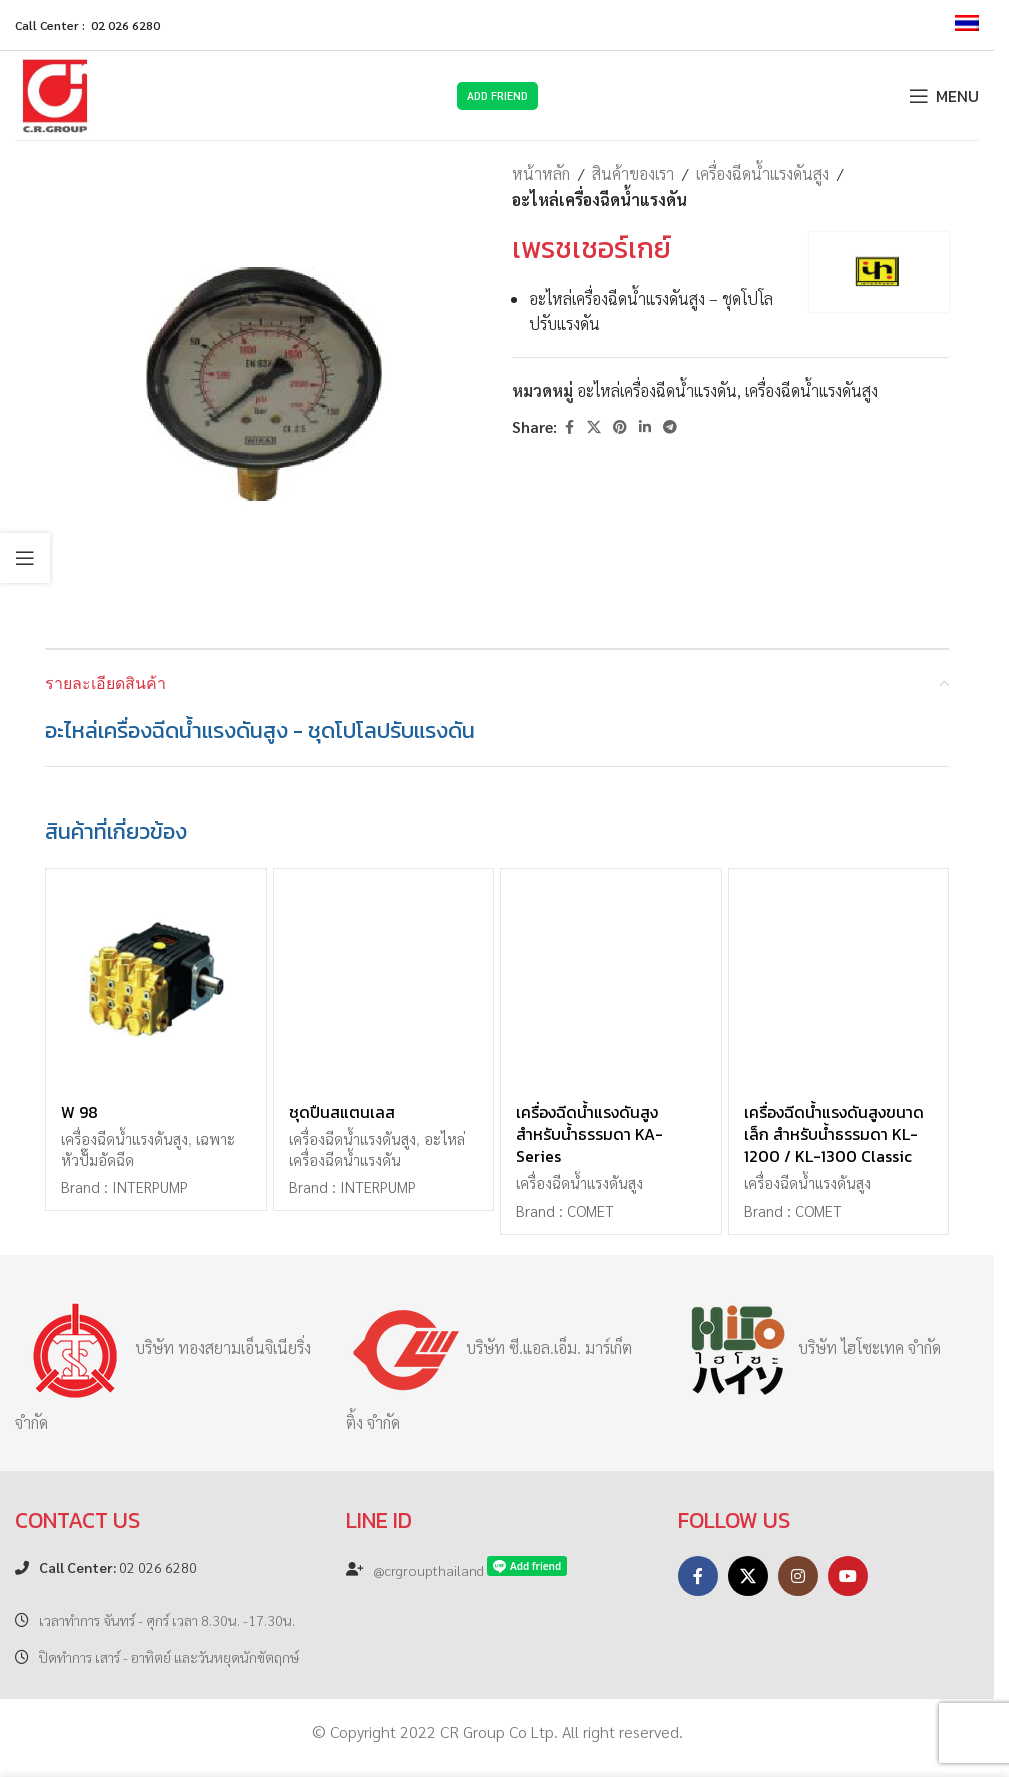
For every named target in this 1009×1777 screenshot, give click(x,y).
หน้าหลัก (541, 173)
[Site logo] (55, 93)
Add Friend (497, 95)
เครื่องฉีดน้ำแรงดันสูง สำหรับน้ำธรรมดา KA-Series (589, 1134)
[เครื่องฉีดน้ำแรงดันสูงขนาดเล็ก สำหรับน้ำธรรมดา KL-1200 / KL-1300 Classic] (839, 979)
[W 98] (156, 979)
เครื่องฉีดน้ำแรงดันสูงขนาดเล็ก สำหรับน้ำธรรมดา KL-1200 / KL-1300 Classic (834, 1134)
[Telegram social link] (670, 427)
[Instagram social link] (798, 1576)
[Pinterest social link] (620, 427)
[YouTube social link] (848, 1576)
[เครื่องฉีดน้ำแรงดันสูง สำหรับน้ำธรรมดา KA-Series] (611, 979)
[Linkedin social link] (645, 427)
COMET (590, 1211)
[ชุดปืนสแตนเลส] (384, 979)
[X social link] (594, 427)
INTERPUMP (150, 1187)
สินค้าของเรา (633, 173)
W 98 (79, 1112)
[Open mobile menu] (944, 96)
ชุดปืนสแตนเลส (342, 1112)
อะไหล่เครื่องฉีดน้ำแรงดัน (599, 199)
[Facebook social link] (569, 427)
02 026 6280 (118, 1567)
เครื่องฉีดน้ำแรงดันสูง (762, 173)
